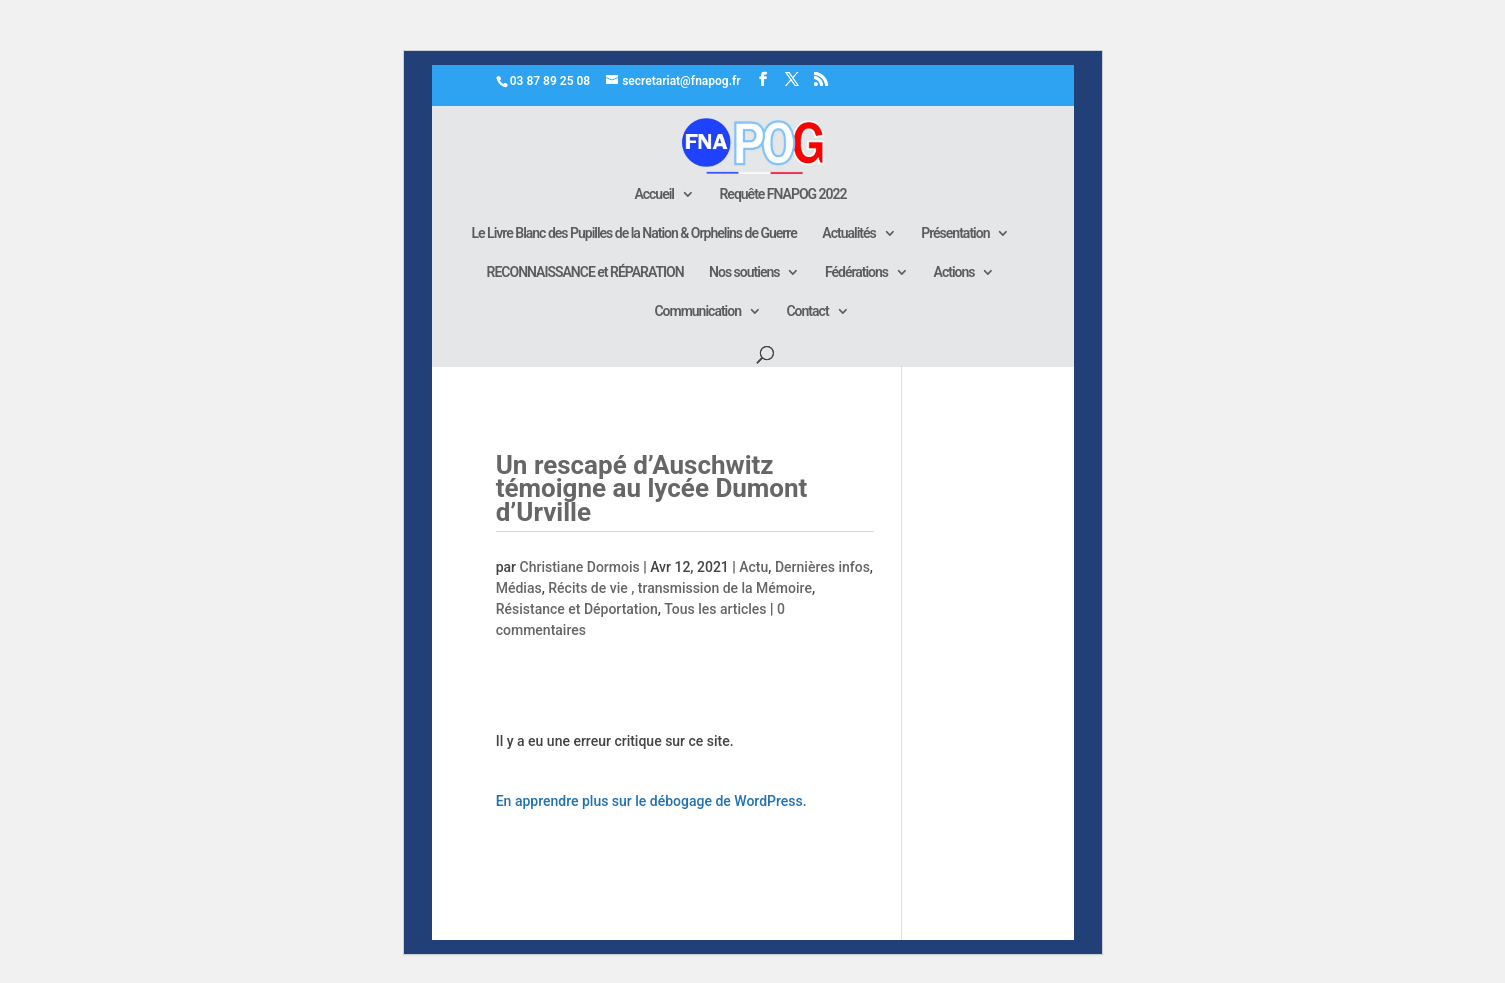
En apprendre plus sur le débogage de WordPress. (651, 801)
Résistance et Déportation (577, 609)
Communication (697, 311)
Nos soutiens (744, 272)
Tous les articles (715, 609)
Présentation (955, 233)
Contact (807, 311)
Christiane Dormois (580, 567)
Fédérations (856, 272)
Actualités (848, 233)
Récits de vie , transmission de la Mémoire (680, 588)
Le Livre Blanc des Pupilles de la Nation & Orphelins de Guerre (634, 233)
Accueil (654, 194)
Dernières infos (822, 567)
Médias (519, 588)
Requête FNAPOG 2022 (782, 194)
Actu (753, 567)
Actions (954, 272)
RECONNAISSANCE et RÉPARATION (585, 272)
